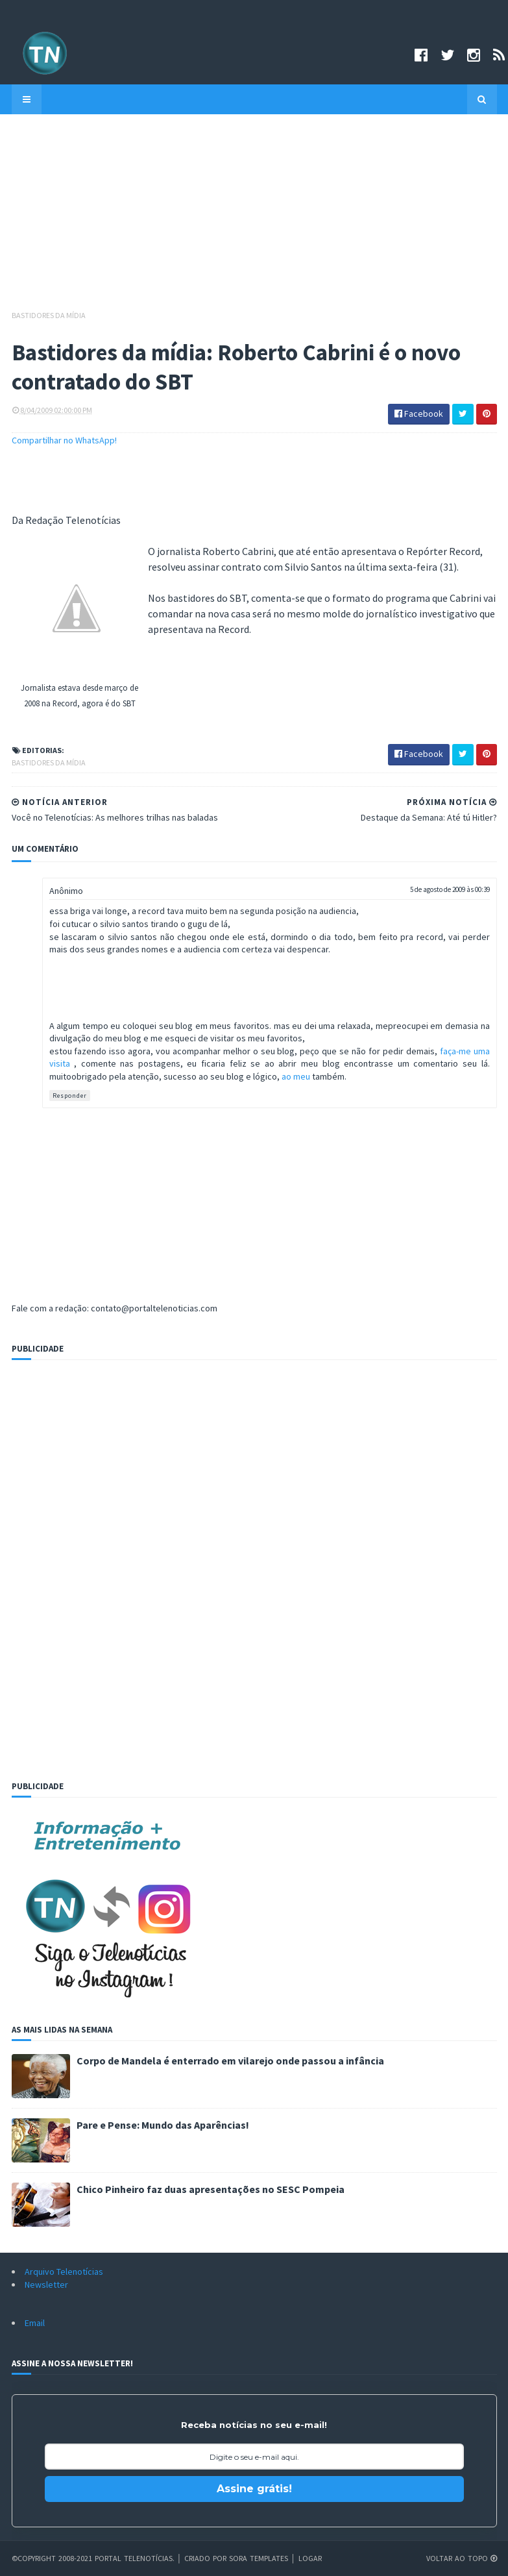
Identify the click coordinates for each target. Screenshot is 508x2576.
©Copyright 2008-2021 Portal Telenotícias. (93, 2558)
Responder (70, 1095)
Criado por (206, 2558)
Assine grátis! (254, 2489)
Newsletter (46, 2284)
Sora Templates (258, 2558)
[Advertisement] (254, 218)
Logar (310, 2558)
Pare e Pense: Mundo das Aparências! (163, 2124)
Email (35, 2323)
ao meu (297, 1076)
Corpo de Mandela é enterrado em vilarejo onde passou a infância (230, 2060)
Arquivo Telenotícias (64, 2271)
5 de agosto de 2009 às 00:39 (450, 889)
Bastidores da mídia (49, 315)
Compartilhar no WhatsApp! (64, 440)
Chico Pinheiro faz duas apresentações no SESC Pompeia (211, 2189)
